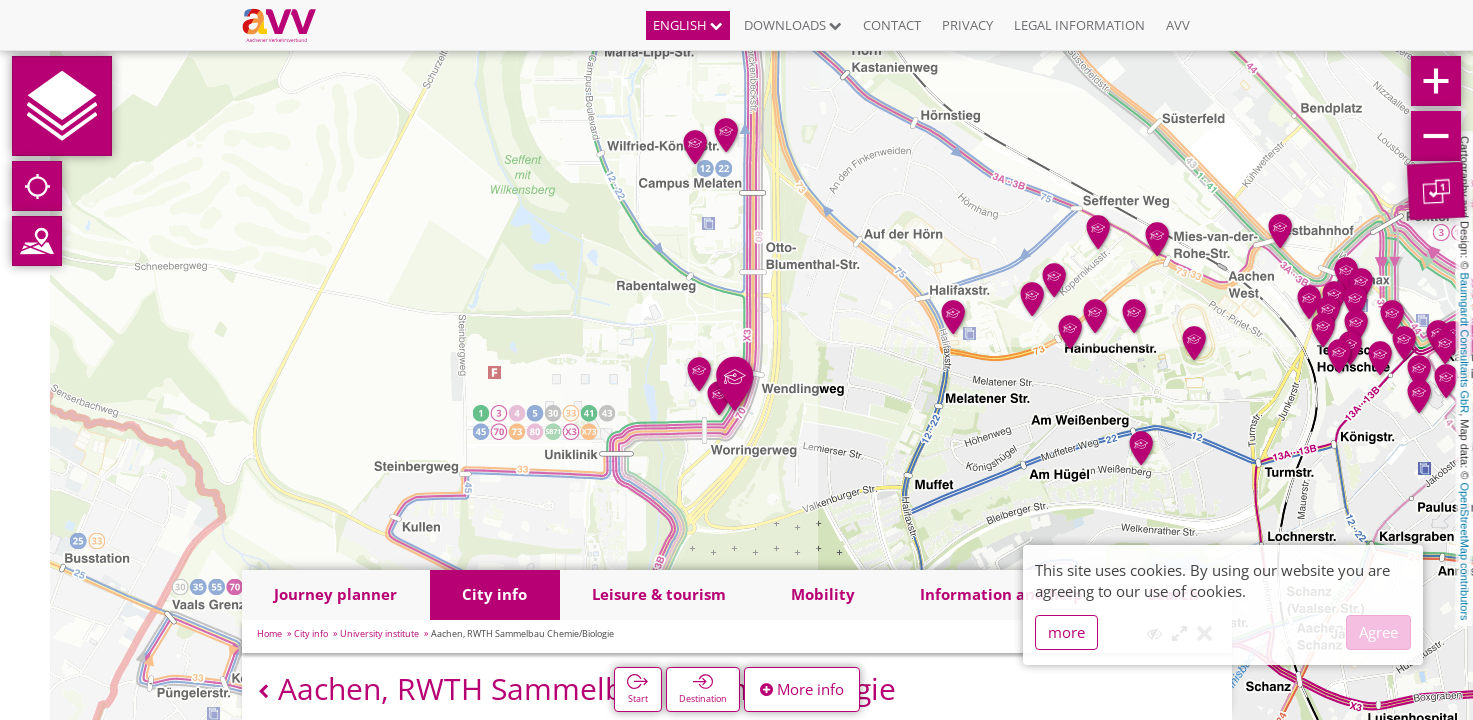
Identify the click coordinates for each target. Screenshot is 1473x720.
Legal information (1079, 25)
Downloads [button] (793, 25)
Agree (1378, 632)
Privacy (967, 25)
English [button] (688, 25)
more (1066, 632)
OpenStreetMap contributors (1465, 551)
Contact (892, 25)
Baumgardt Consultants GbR (1465, 343)
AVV (1178, 25)
